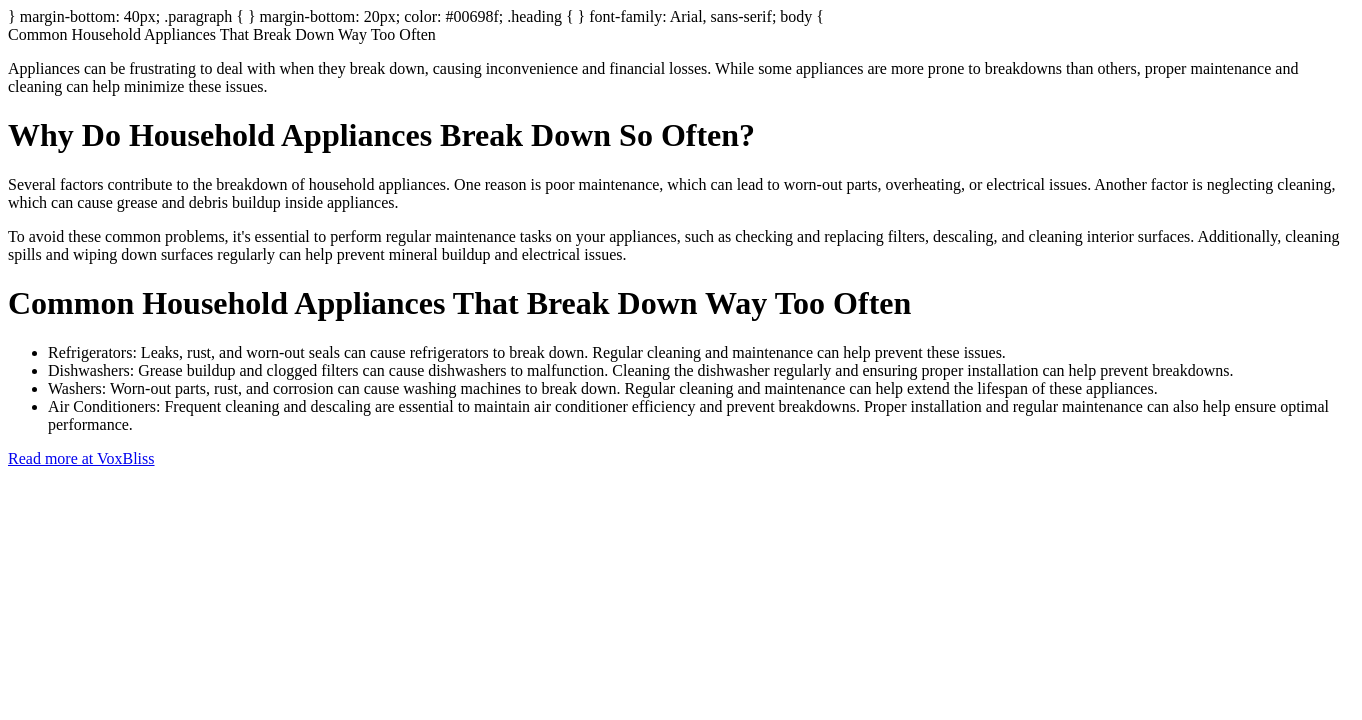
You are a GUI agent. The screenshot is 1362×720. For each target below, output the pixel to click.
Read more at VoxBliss (81, 458)
